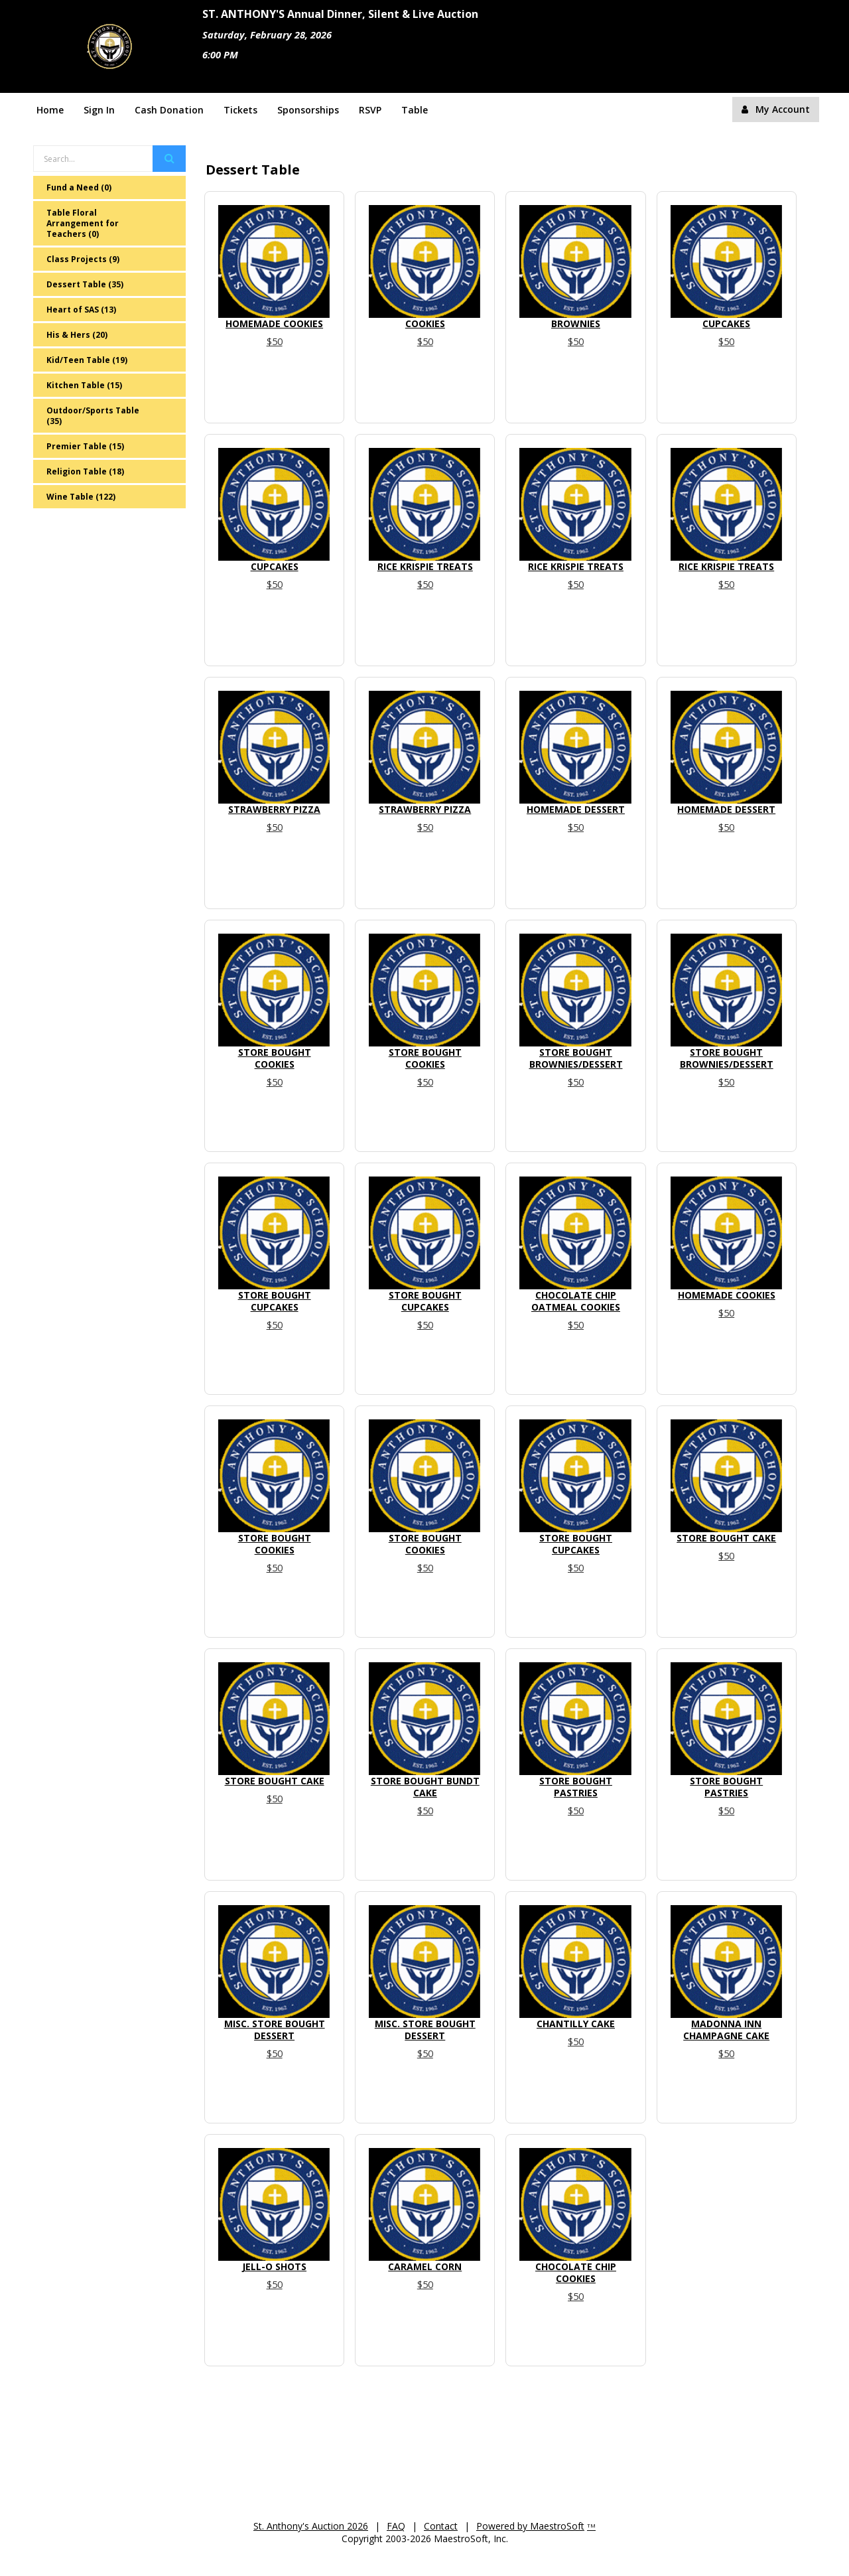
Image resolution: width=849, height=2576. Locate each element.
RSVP (370, 110)
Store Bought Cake (726, 1538)
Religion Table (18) (85, 471)
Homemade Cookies (726, 1295)
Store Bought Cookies (274, 1058)
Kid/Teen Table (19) (86, 360)
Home (50, 110)
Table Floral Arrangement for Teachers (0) (82, 223)
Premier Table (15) (85, 446)
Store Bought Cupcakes (274, 1301)
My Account (776, 109)
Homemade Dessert (576, 809)
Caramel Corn (425, 2266)
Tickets (240, 110)
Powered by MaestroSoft (530, 2526)
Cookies (425, 323)
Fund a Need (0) (78, 187)
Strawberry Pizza (274, 809)
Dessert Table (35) (84, 284)
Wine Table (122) (80, 496)
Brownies (575, 323)
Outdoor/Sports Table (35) (92, 416)
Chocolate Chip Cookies (575, 2272)
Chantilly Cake (576, 2023)
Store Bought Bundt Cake (425, 1786)
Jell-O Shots (274, 2266)
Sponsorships (308, 110)
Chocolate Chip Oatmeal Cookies (575, 1301)
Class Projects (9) (82, 259)
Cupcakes (726, 323)
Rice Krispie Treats (425, 566)
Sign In (99, 110)
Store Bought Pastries (575, 1786)
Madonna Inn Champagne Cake (726, 2029)
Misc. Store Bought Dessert (274, 2029)
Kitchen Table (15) (84, 385)
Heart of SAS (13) (81, 309)
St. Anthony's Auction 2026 (310, 2526)
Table (414, 110)
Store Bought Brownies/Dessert (576, 1058)
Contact (441, 2526)
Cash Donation (169, 110)
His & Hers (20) (76, 334)
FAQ (396, 2526)
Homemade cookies (274, 323)
